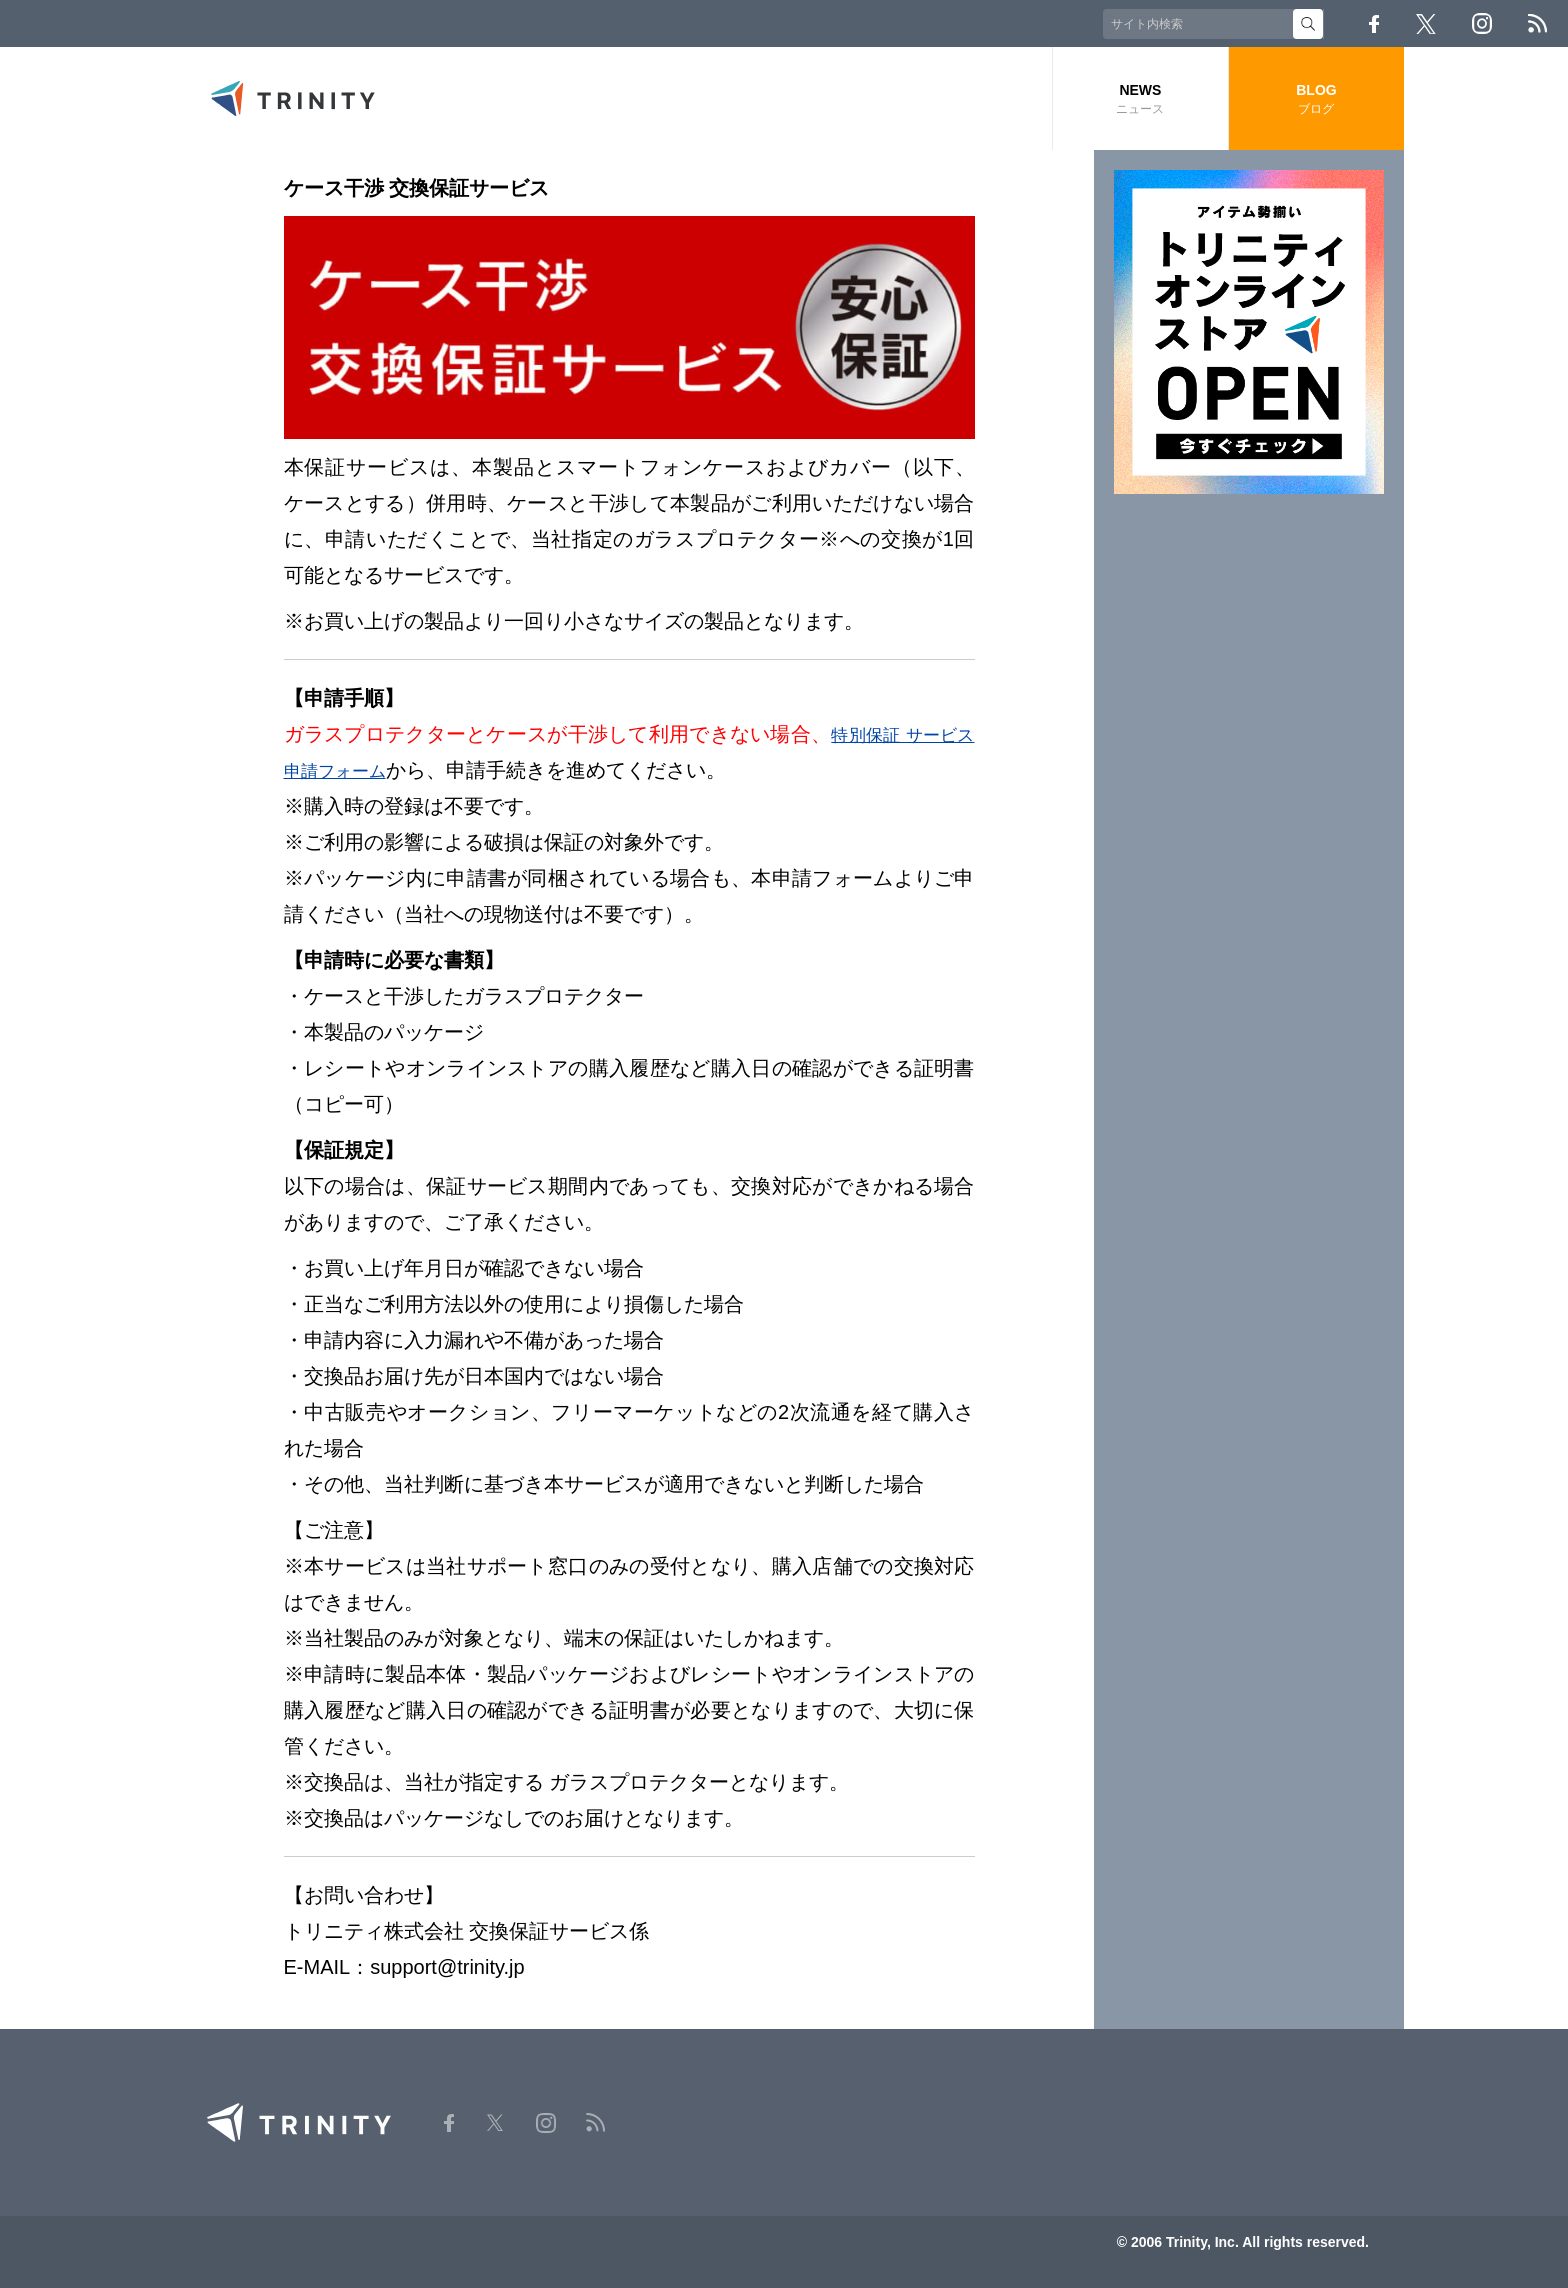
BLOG (1316, 99)
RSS (1537, 23)
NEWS (1140, 99)
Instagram (1482, 23)
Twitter (1426, 24)
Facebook (1374, 24)
